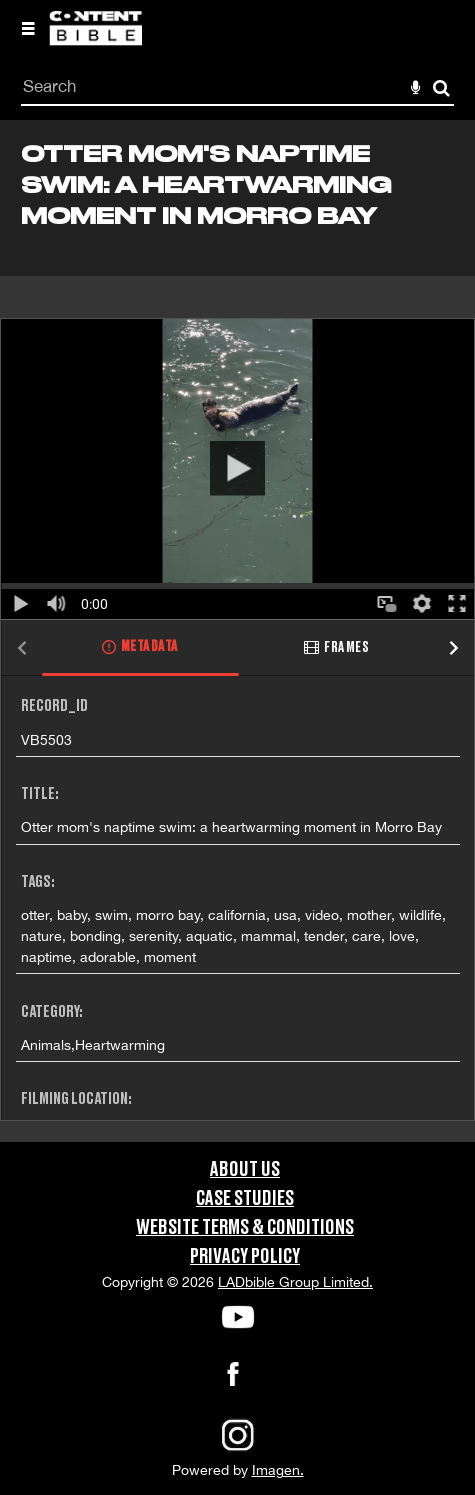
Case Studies (245, 1199)
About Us (245, 1170)
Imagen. (278, 1470)
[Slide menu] (28, 28)
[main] (237, 631)
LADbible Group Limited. (295, 1282)
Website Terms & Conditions (245, 1228)
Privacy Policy (245, 1257)
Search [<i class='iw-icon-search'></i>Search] (441, 87)
